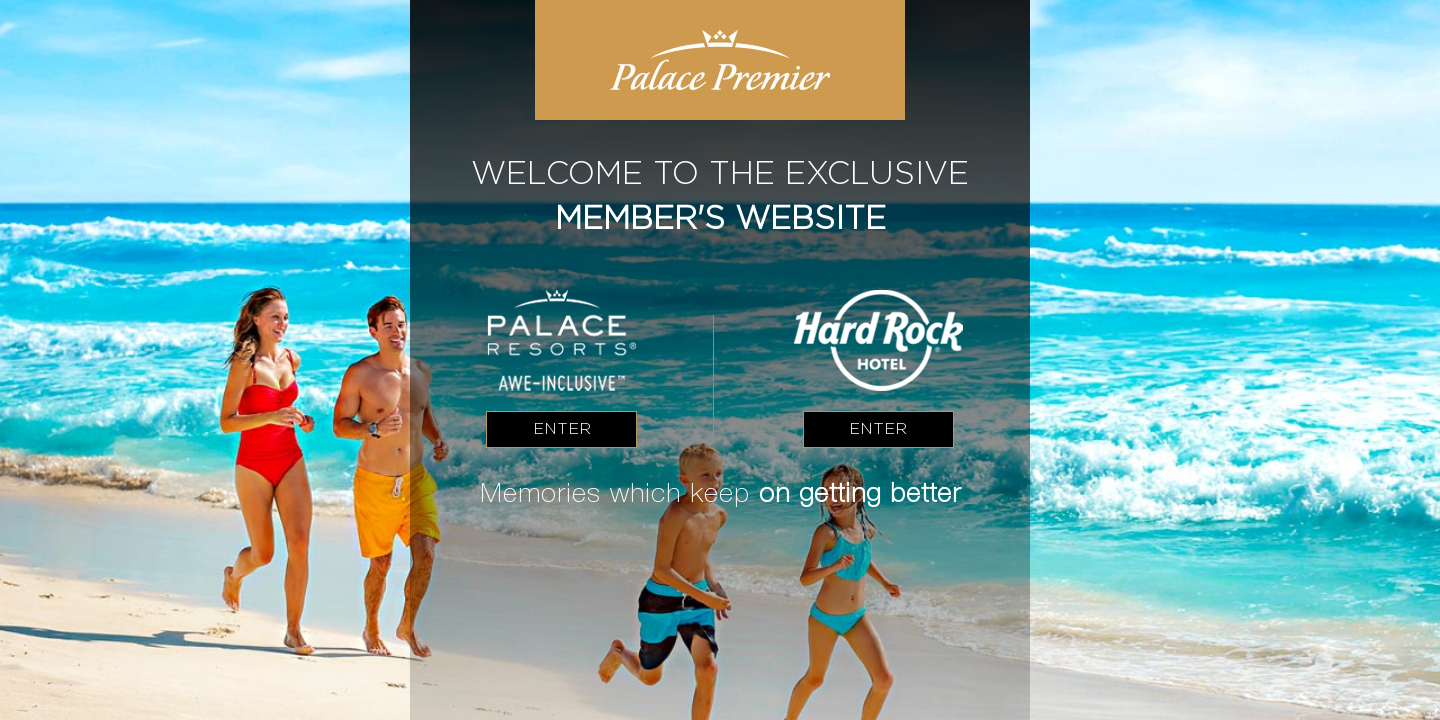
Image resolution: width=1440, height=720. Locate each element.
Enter (562, 428)
